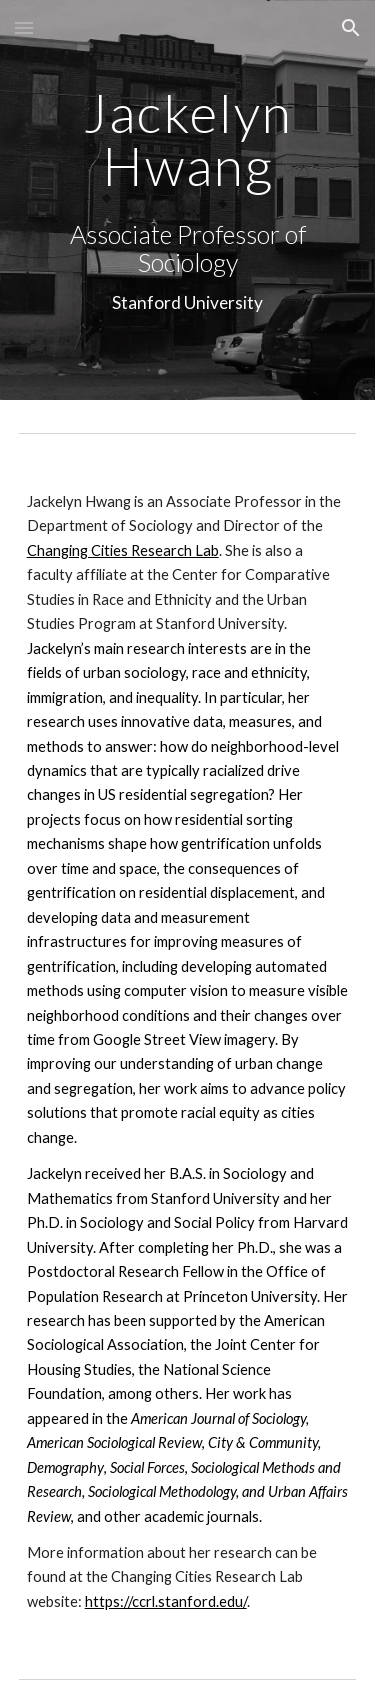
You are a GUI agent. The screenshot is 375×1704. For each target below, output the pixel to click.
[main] (188, 139)
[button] (24, 27)
